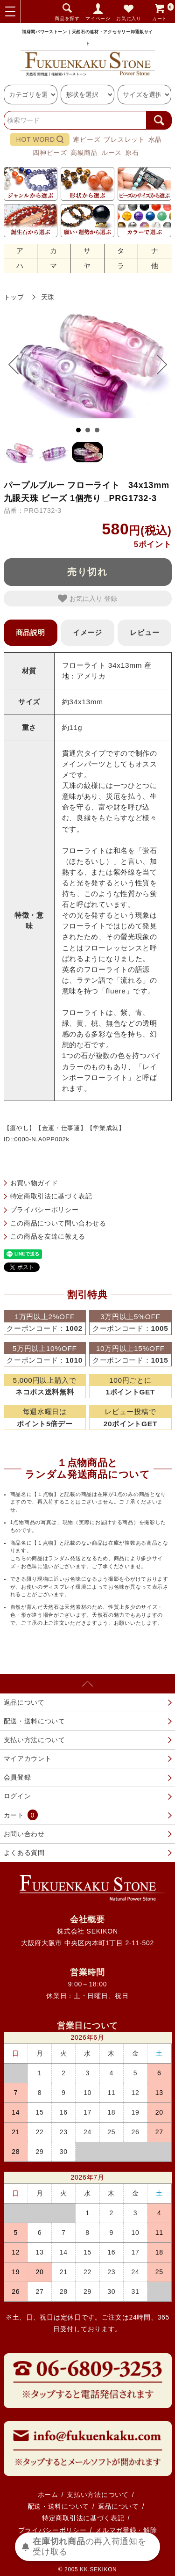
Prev (18, 364)
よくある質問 (24, 1852)
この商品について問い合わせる (58, 1223)
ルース (111, 152)
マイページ (98, 18)
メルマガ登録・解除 (126, 2530)
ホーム (48, 2494)
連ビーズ (86, 139)
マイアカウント (28, 1758)
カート (163, 11)
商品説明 (30, 632)
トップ (14, 297)
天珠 (48, 297)
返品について (24, 1702)
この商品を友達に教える (48, 1236)
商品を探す (67, 18)
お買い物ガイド (34, 1183)
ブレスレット (124, 139)
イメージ (87, 632)
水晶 (155, 139)
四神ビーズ (50, 152)
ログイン (17, 1796)
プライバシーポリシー (44, 1209)
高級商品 (84, 152)
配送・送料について (34, 1721)
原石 (132, 152)
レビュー (144, 632)
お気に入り (128, 18)
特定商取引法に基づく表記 (51, 1196)
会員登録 (17, 1777)
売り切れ (87, 572)
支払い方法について (34, 1740)
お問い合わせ (24, 1834)
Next (157, 364)
